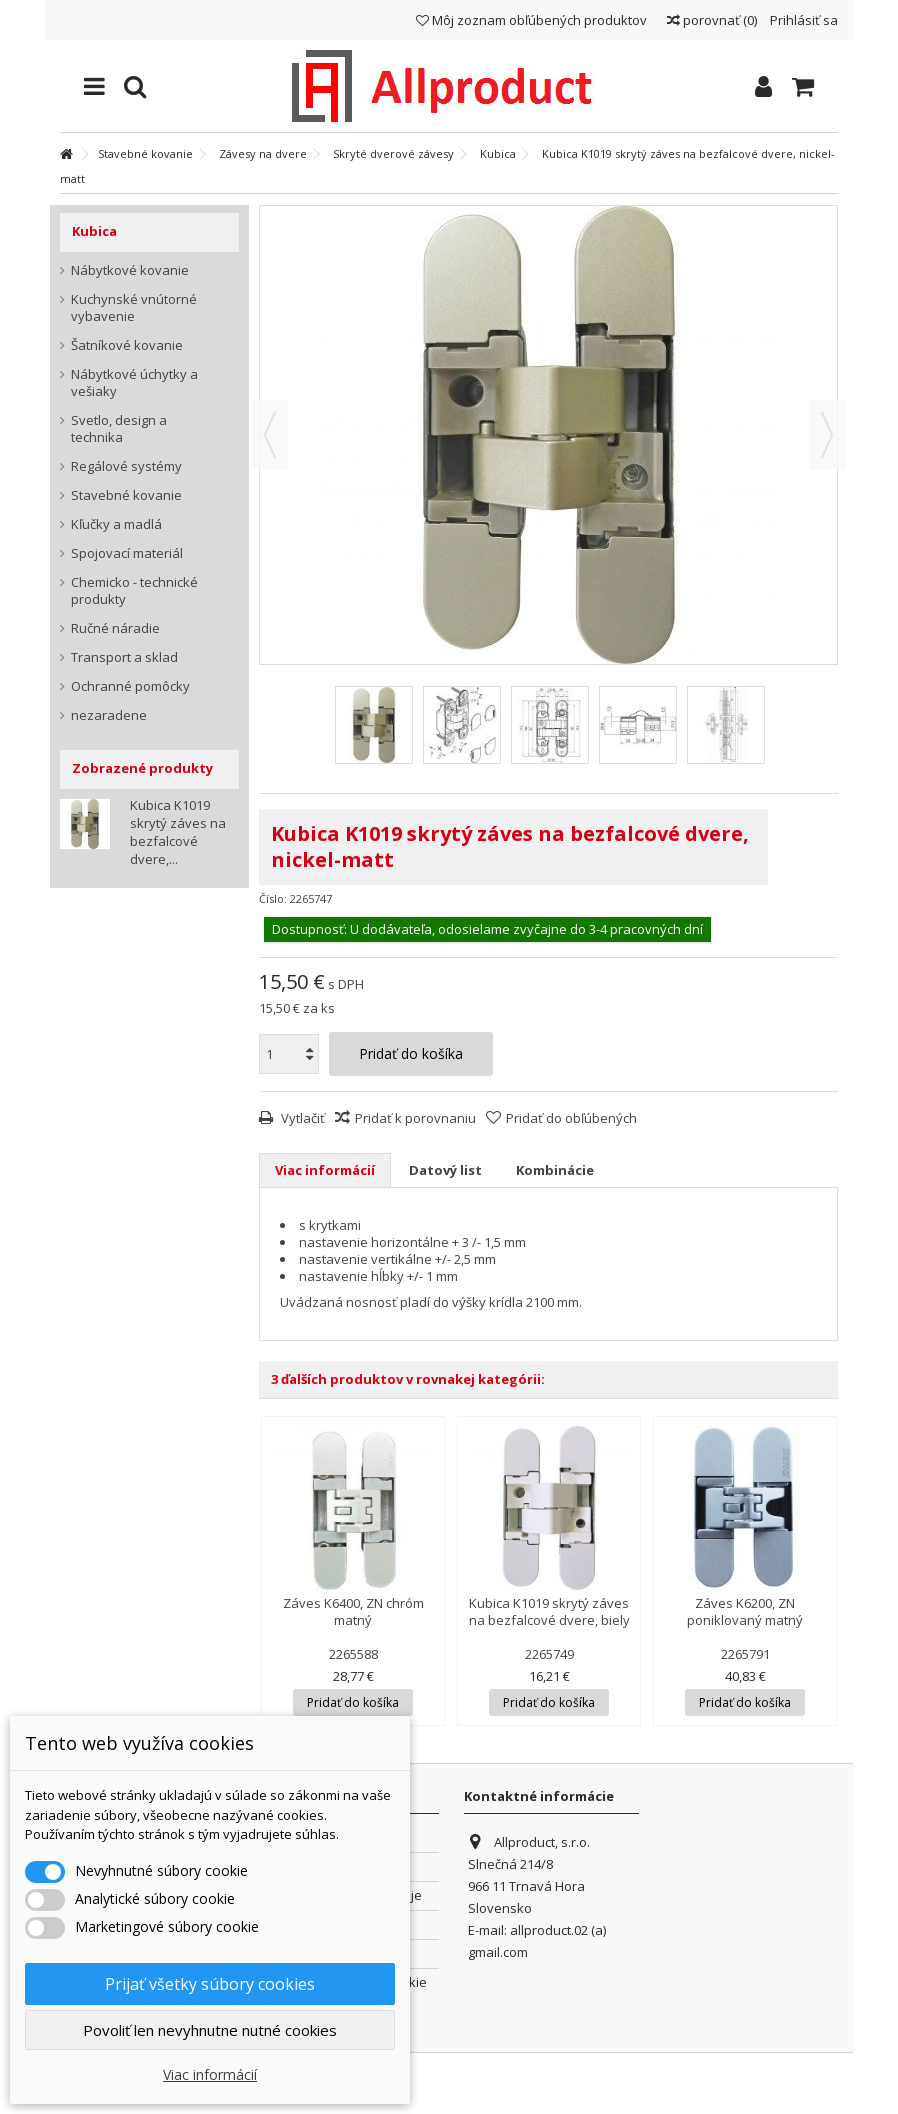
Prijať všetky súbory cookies (210, 1984)
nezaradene (109, 715)
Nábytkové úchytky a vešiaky (134, 383)
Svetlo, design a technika (119, 429)
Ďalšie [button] (827, 435)
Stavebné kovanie (126, 495)
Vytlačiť (301, 1118)
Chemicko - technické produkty (134, 591)
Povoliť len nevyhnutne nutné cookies (210, 2030)
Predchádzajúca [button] (270, 435)
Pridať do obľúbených (571, 1118)
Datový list (445, 1170)
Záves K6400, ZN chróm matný (353, 1611)
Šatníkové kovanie (127, 345)
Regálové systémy (126, 466)
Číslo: (273, 898)
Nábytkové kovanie (130, 270)
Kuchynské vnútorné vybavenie (134, 308)
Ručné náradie (115, 628)
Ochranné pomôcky (130, 686)
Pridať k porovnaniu (415, 1118)
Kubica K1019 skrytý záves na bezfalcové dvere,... (178, 832)
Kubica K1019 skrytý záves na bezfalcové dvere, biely (549, 1611)
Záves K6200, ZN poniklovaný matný (745, 1611)
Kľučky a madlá (116, 524)
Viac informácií (325, 1170)
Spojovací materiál (127, 553)
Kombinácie (555, 1170)
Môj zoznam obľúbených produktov (531, 20)
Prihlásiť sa (802, 20)
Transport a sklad (124, 657)
